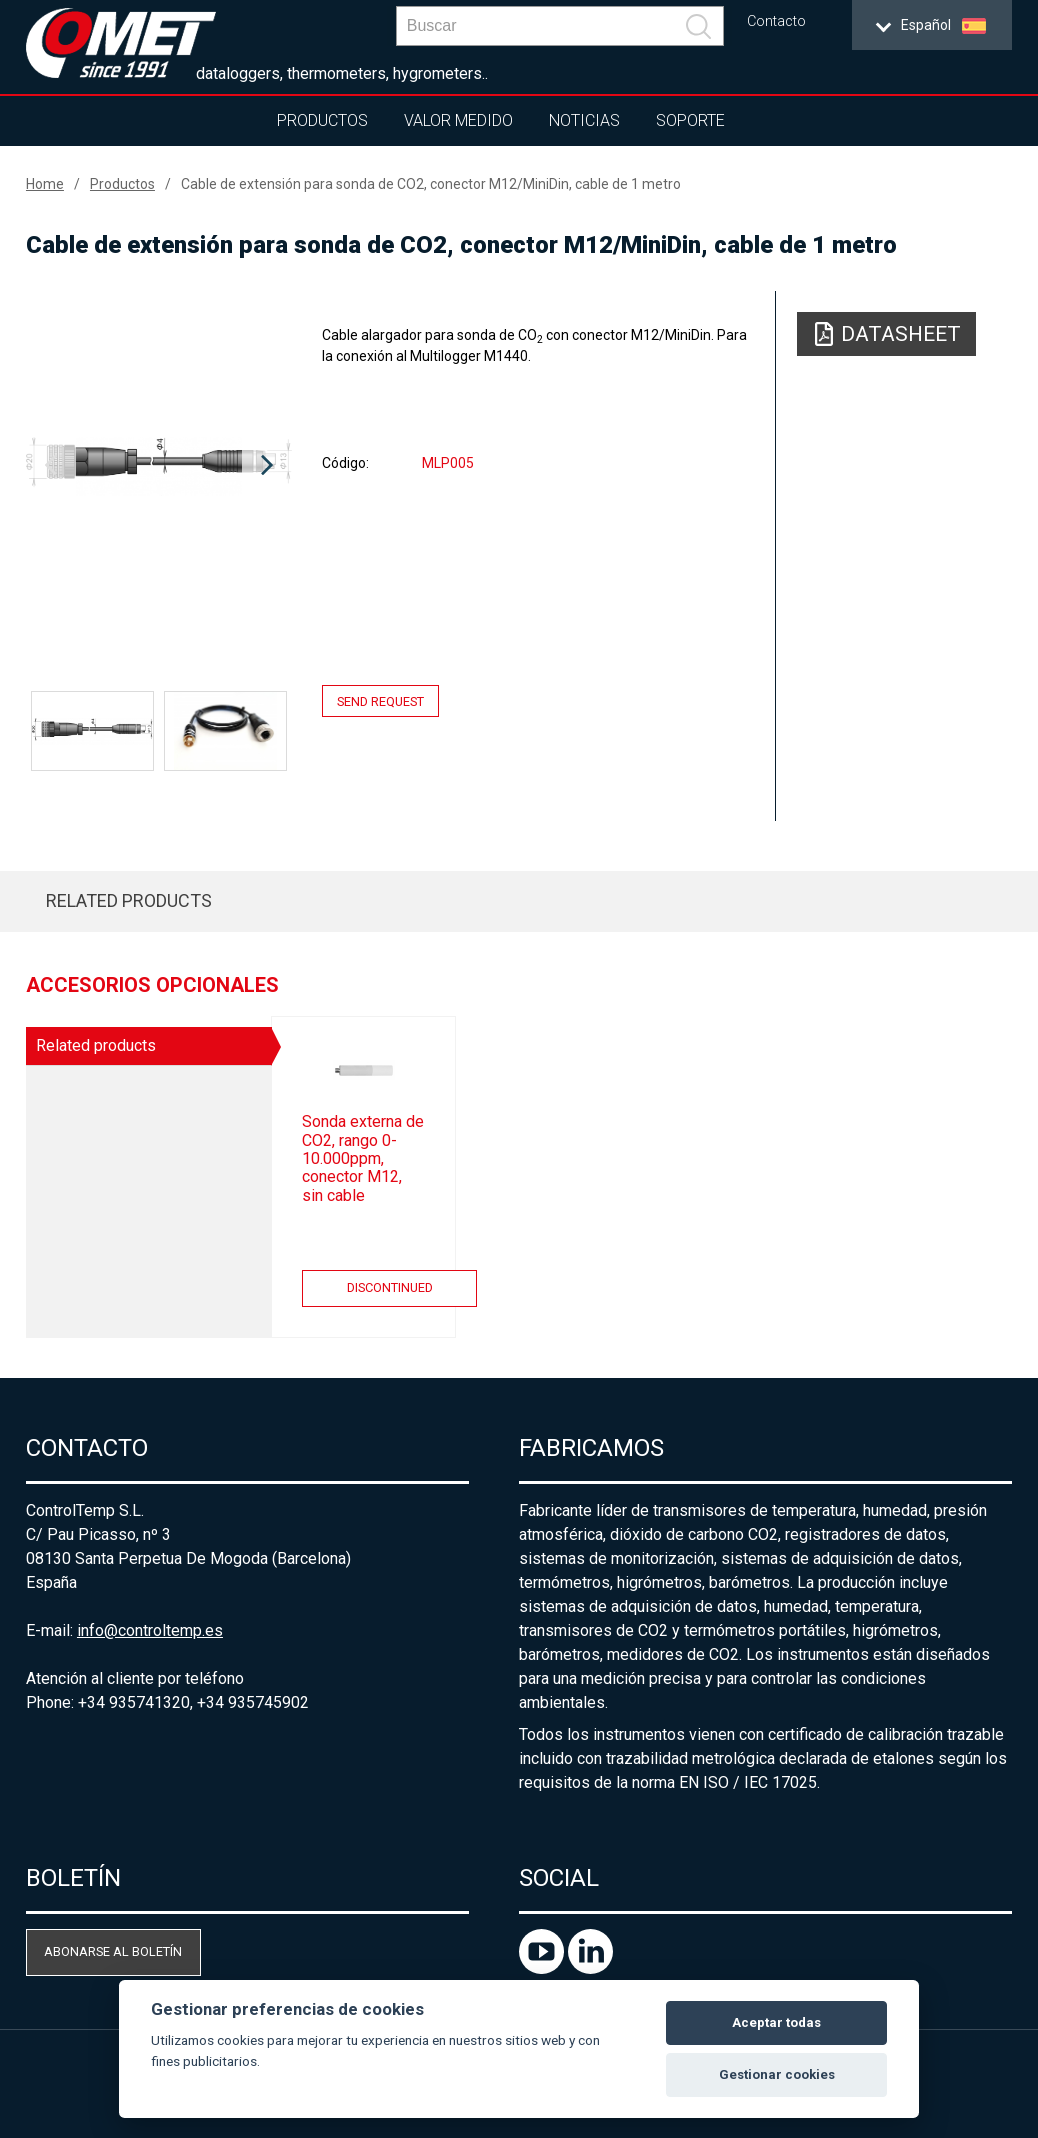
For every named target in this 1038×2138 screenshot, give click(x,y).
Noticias (584, 120)
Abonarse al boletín (113, 1951)
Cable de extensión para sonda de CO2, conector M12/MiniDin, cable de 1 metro (431, 184)
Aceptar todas (776, 2022)
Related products (129, 900)
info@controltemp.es (150, 1630)
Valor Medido (458, 120)
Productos (322, 120)
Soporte (690, 120)
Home (45, 184)
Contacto (776, 21)
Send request (380, 700)
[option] (159, 466)
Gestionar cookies (777, 2074)
